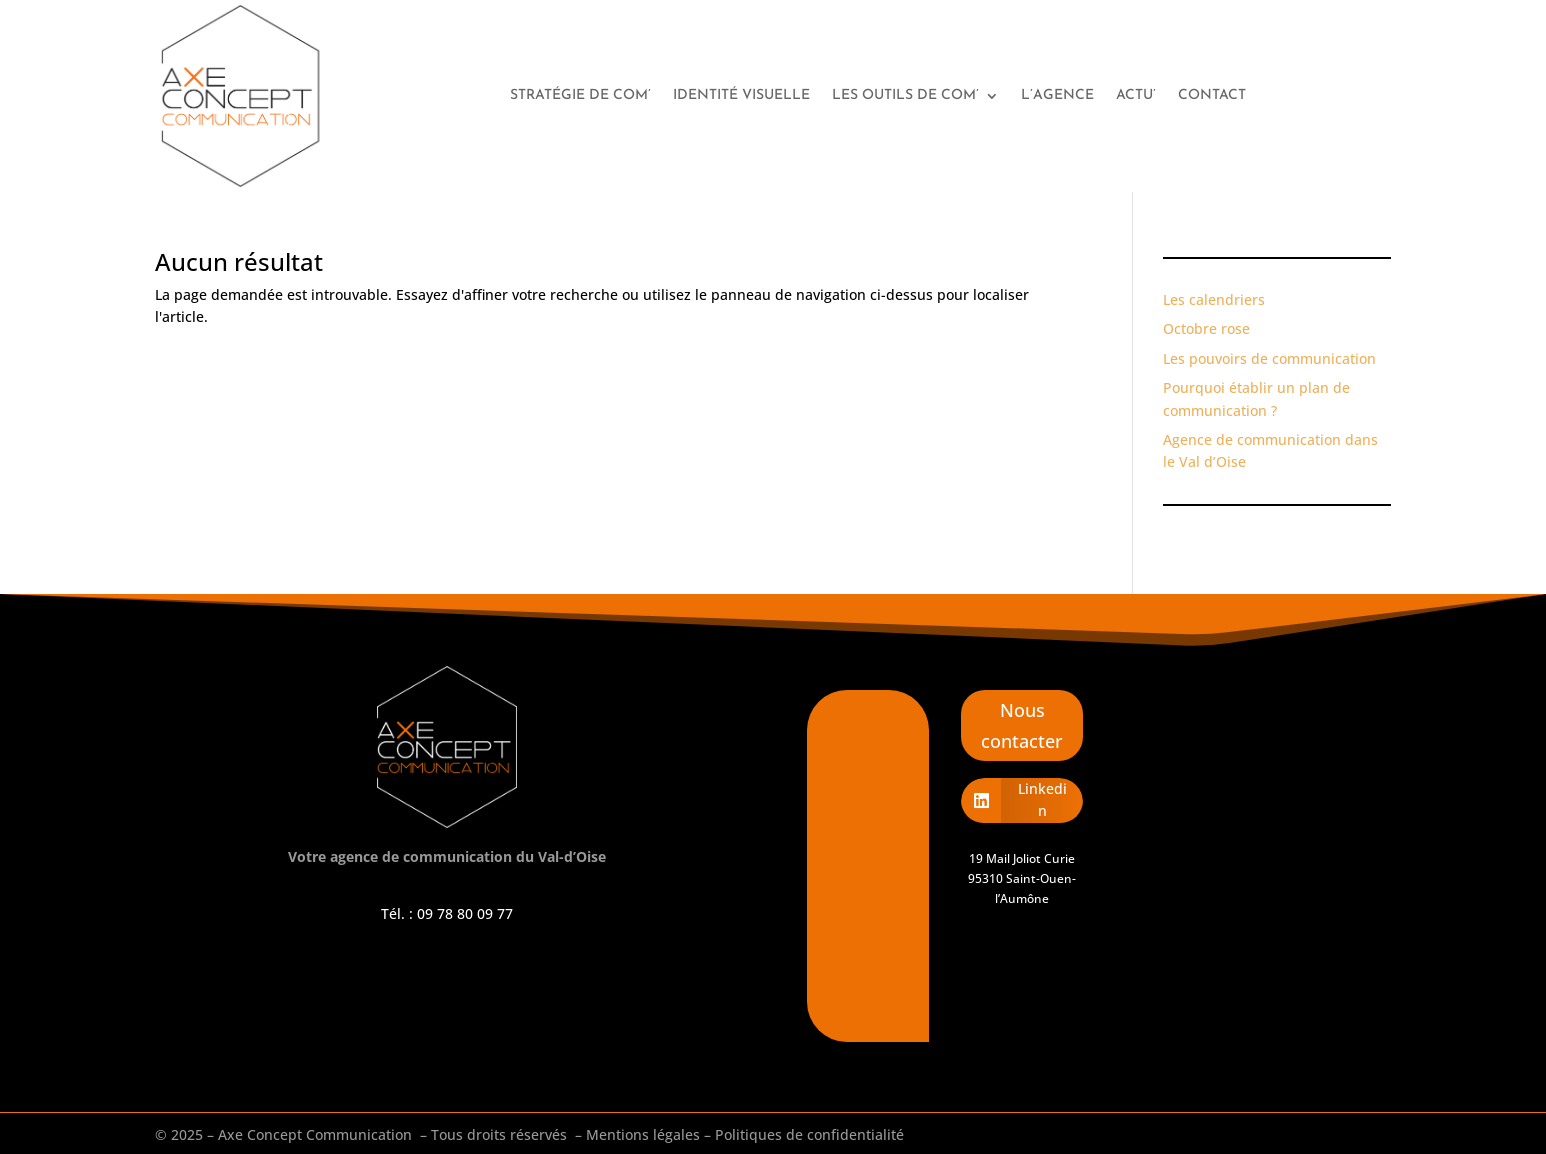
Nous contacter (1022, 725)
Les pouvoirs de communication (1269, 358)
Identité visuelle (741, 95)
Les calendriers (1214, 299)
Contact (1212, 95)
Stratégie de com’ (580, 95)
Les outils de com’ (905, 95)
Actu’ (1136, 95)
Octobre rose (1206, 328)
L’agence (1057, 95)
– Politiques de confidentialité (804, 1134)
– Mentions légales (637, 1134)
